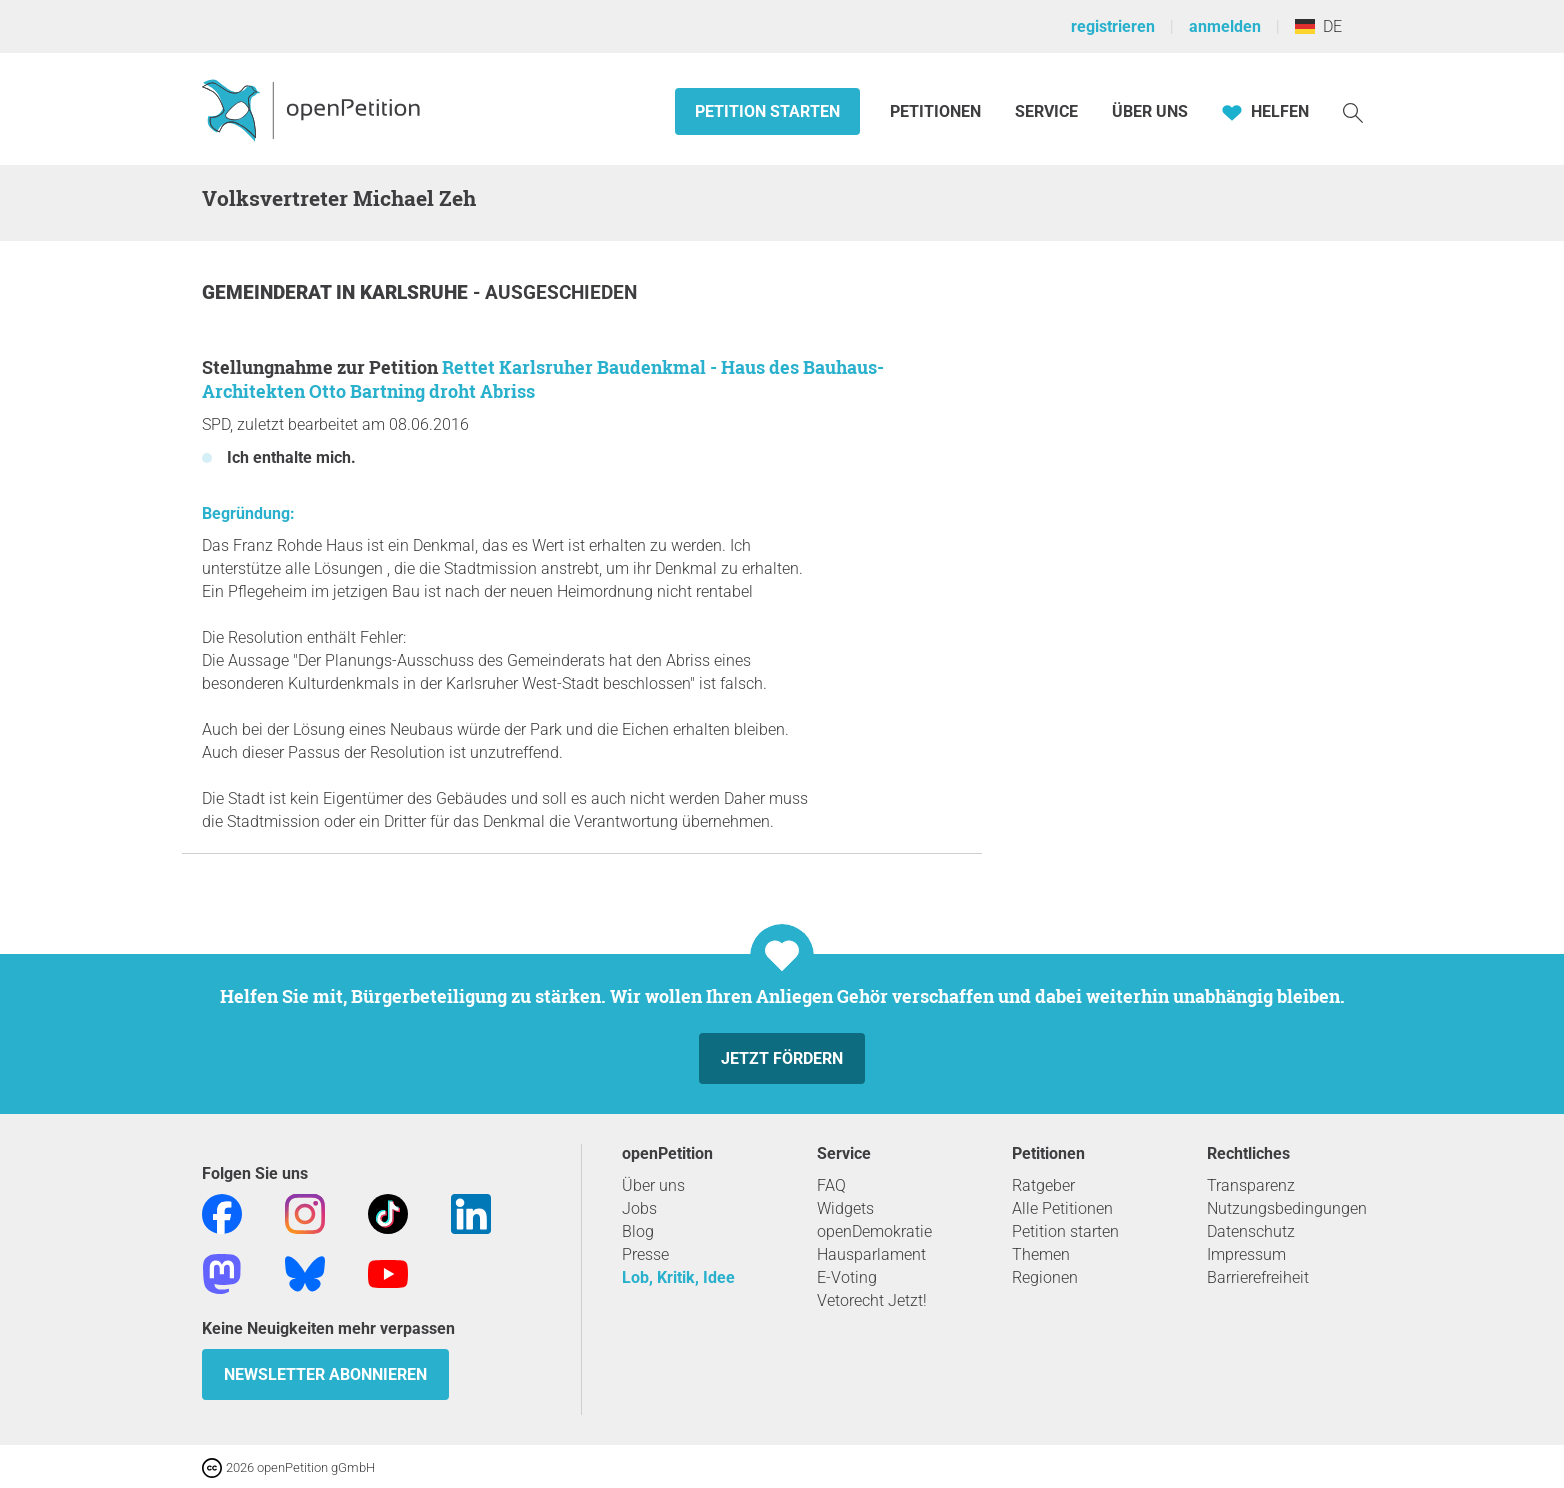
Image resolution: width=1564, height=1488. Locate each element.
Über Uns (1150, 111)
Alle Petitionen (1062, 1208)
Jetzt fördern (782, 1058)
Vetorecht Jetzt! (872, 1300)
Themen (1041, 1254)
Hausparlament (871, 1254)
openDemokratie (874, 1231)
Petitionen (937, 111)
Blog (638, 1231)
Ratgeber (1043, 1185)
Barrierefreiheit (1258, 1277)
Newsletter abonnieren (325, 1374)
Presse (645, 1254)
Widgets (845, 1208)
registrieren (1113, 26)
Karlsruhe (416, 292)
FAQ (831, 1185)
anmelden (1225, 26)
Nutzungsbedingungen (1287, 1208)
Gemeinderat (269, 292)
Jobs (639, 1208)
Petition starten (767, 111)
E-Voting (847, 1277)
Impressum (1246, 1254)
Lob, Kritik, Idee (678, 1277)
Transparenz (1251, 1185)
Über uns (653, 1185)
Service (1046, 111)
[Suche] (1353, 111)
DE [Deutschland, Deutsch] (1318, 26)
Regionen (1045, 1277)
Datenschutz (1251, 1231)
